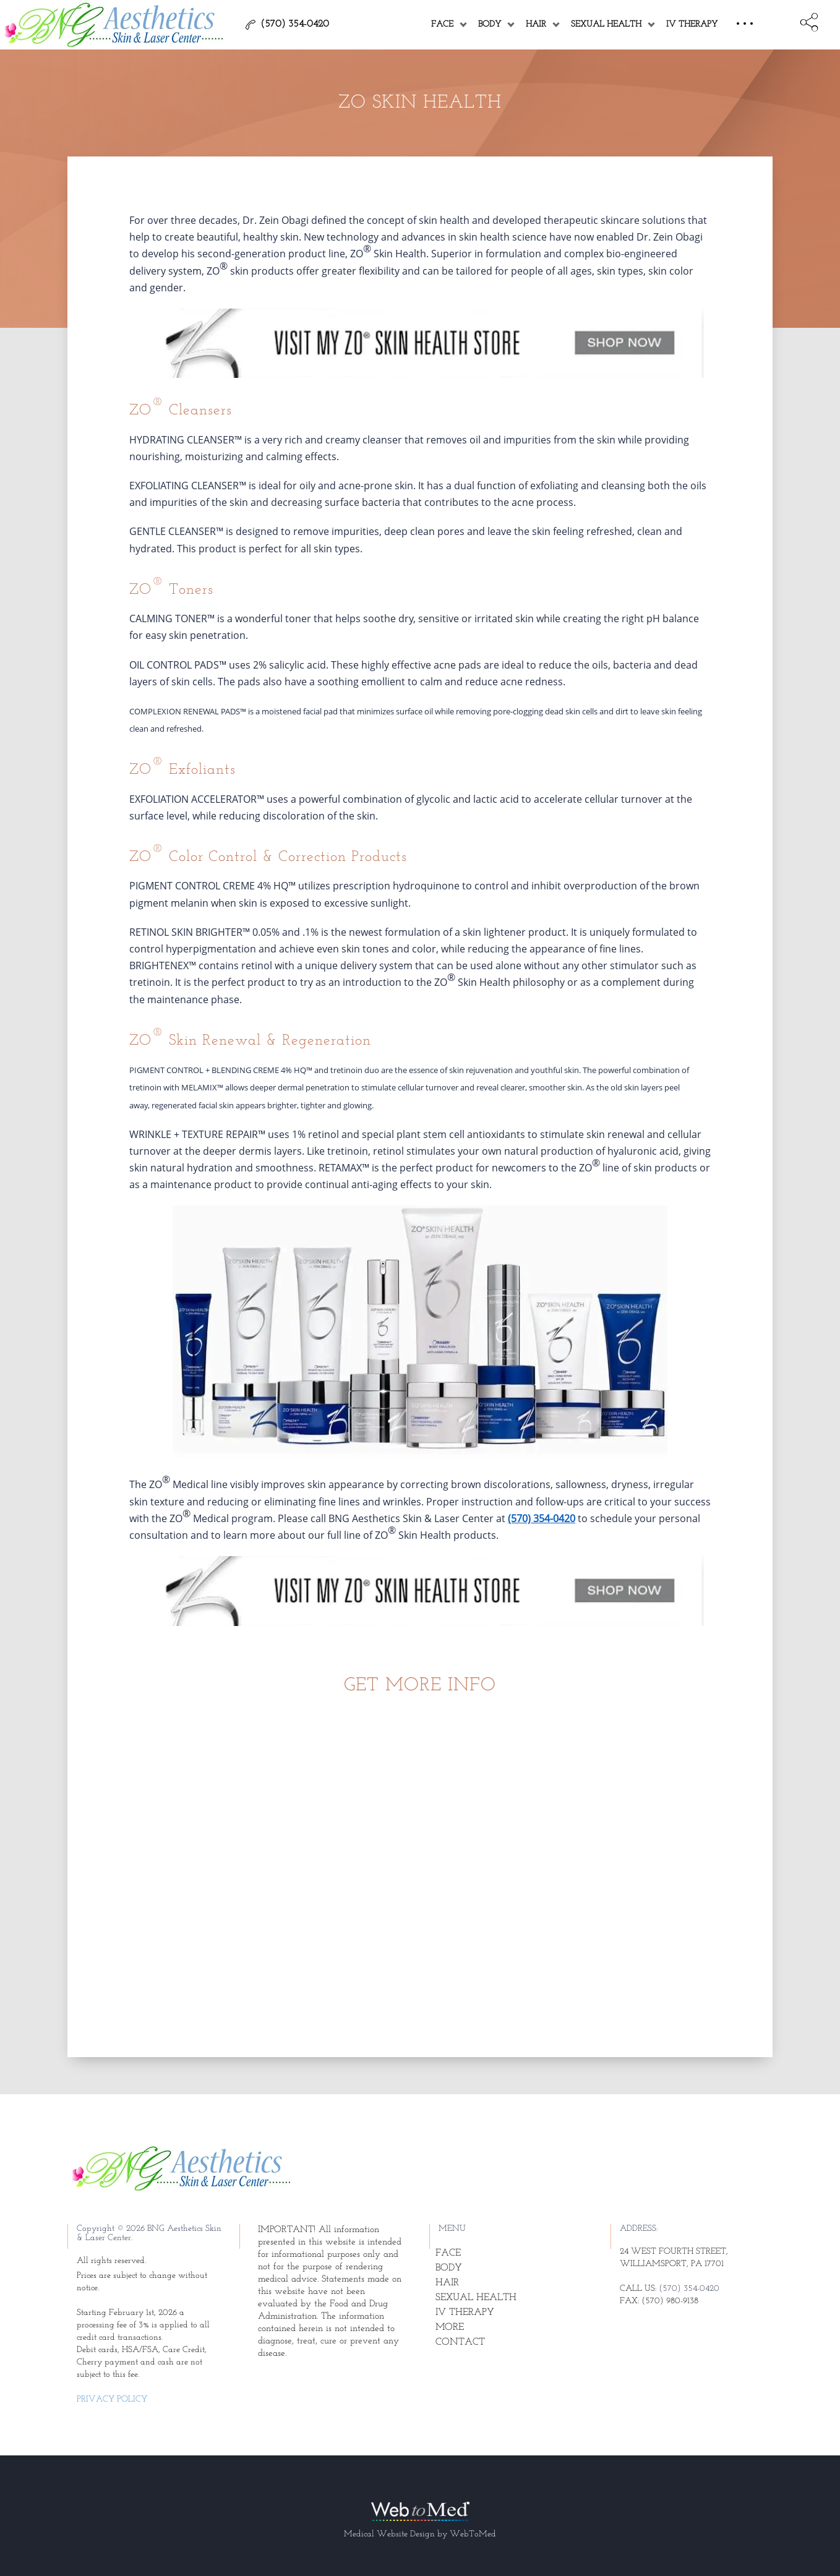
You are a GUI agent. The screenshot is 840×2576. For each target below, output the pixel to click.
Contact (460, 2342)
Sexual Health (606, 24)
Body (489, 24)
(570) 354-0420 (541, 1518)
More (449, 2327)
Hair (536, 24)
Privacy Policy (112, 2399)
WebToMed (473, 2534)
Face (442, 24)
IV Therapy (692, 24)
